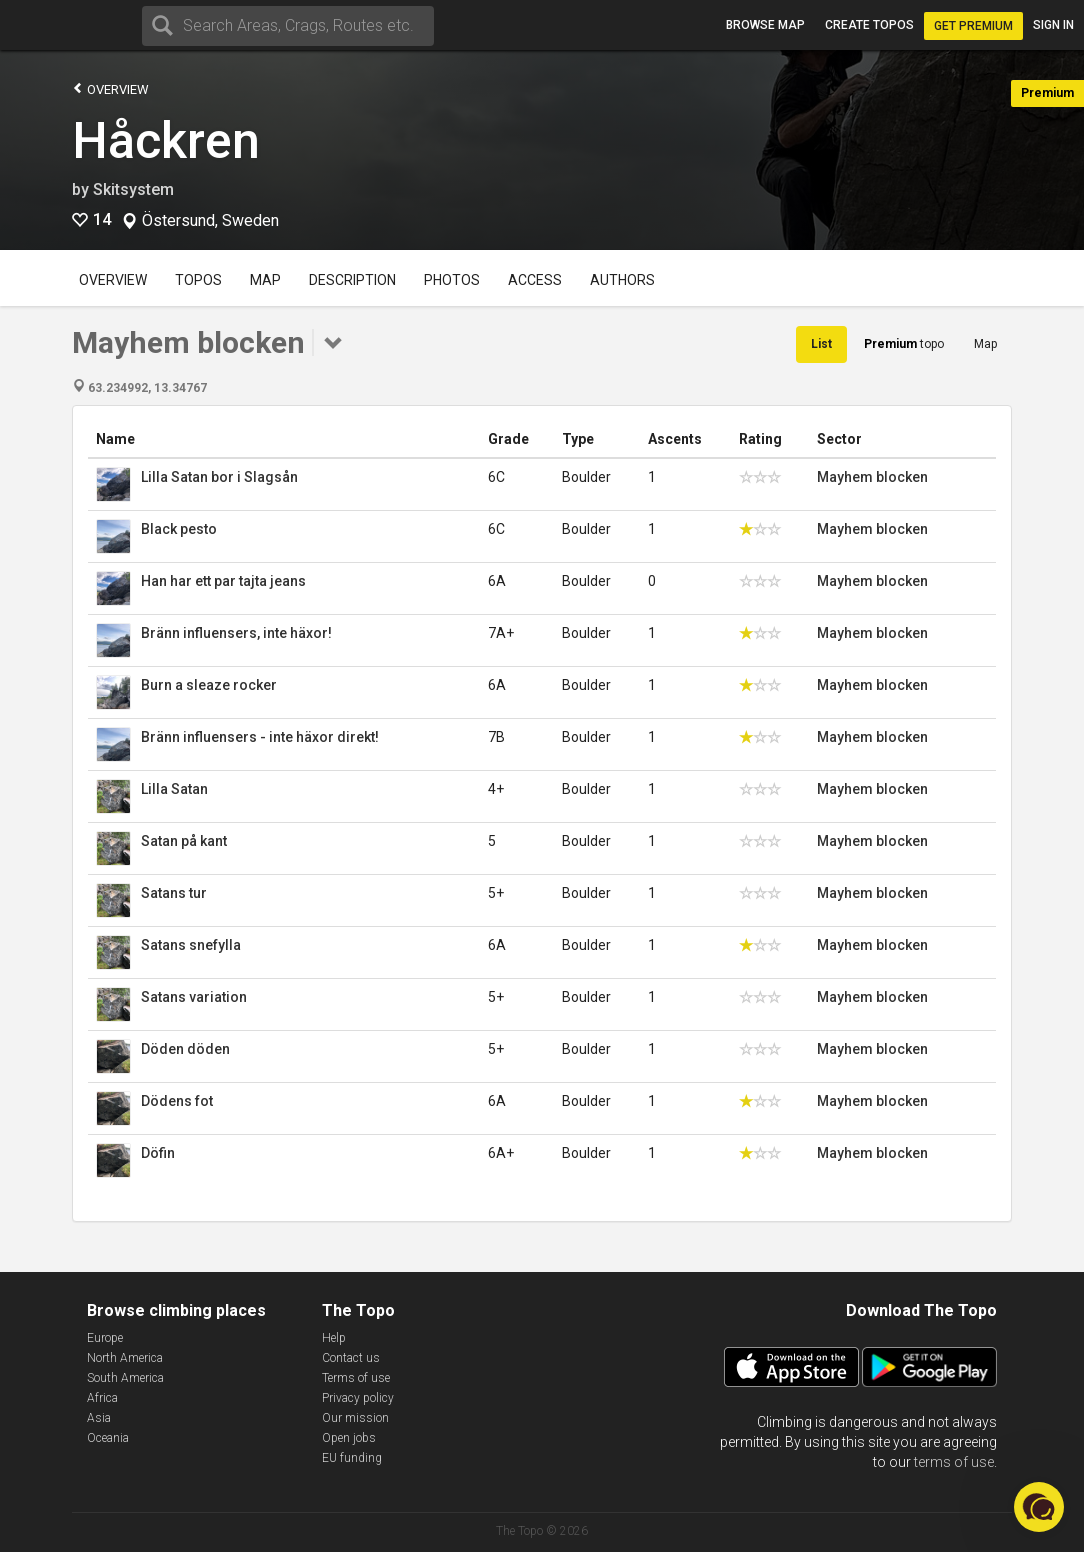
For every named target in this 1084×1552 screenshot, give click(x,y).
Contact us (351, 1358)
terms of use (954, 1462)
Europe (105, 1338)
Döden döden (185, 1049)
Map (265, 280)
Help (334, 1338)
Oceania (108, 1438)
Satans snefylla (191, 945)
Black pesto (179, 529)
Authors (622, 280)
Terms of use (356, 1378)
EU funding (352, 1458)
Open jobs (349, 1438)
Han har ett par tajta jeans (223, 581)
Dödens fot (177, 1101)
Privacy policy (358, 1398)
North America (125, 1358)
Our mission (355, 1418)
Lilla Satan (174, 789)
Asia (99, 1418)
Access (535, 280)
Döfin (158, 1153)
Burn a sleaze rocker (209, 685)
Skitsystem (133, 189)
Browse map (765, 25)
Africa (102, 1398)
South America (125, 1378)
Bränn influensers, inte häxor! (236, 633)
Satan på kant (184, 841)
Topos (198, 280)
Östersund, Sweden (210, 221)
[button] (1039, 1507)
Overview (110, 88)
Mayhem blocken (872, 477)
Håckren (166, 141)
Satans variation (194, 997)
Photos (452, 280)
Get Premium (973, 26)
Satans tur (174, 893)
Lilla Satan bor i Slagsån (219, 477)
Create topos (869, 25)
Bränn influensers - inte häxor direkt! (260, 737)
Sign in (1053, 25)
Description (352, 280)
